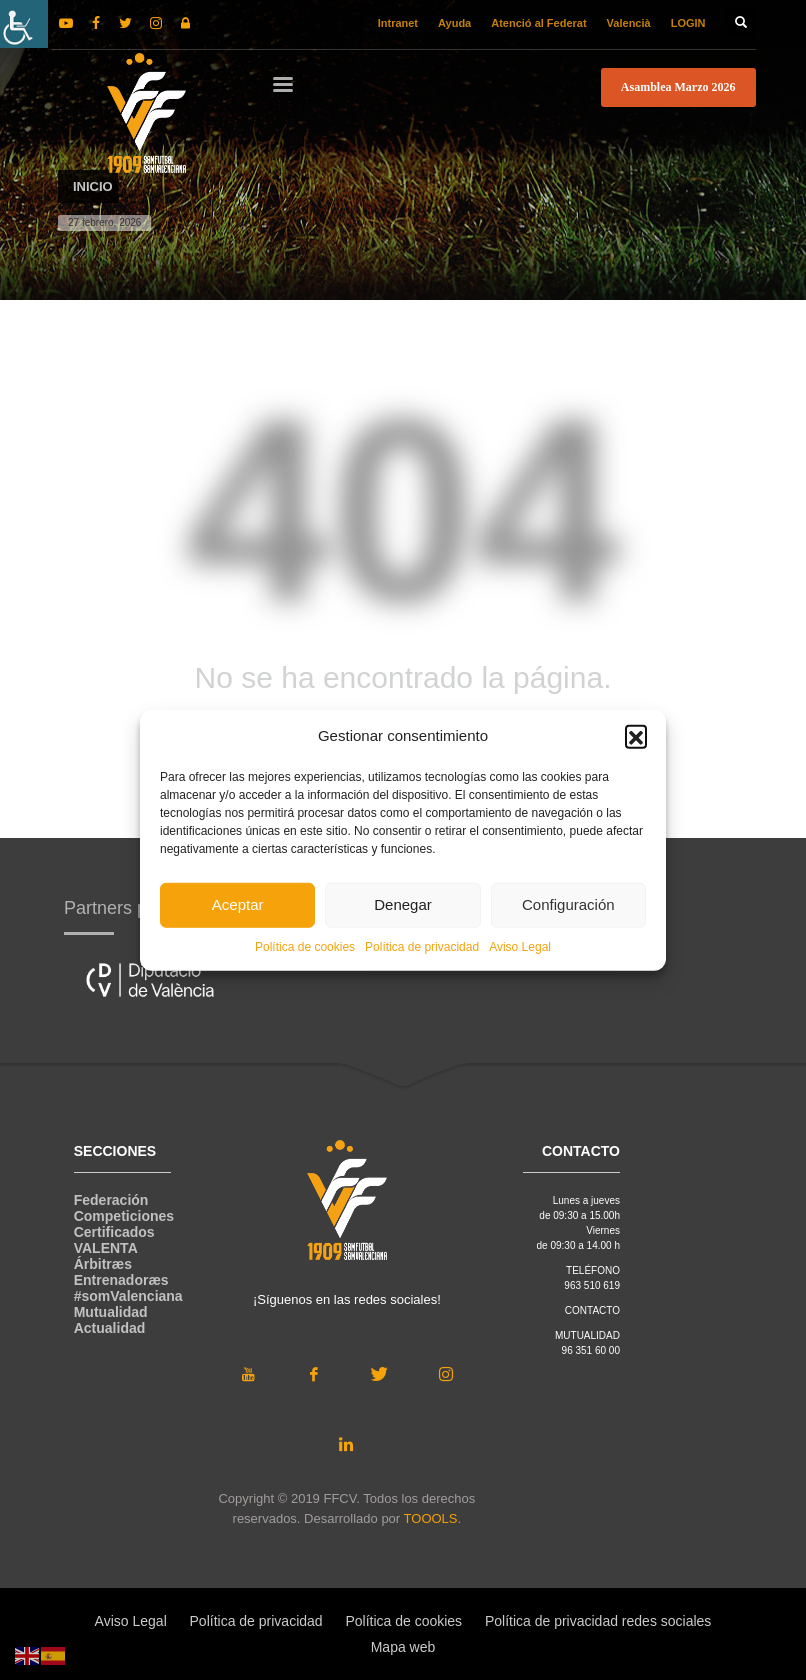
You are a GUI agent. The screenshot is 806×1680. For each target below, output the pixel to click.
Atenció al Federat (538, 23)
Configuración (568, 904)
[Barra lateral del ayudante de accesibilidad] (24, 24)
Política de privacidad (422, 946)
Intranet (398, 23)
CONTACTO (592, 1310)
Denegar (403, 904)
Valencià (629, 23)
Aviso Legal (520, 946)
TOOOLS (431, 1518)
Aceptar (238, 904)
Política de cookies (305, 946)
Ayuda (454, 23)
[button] (636, 736)
